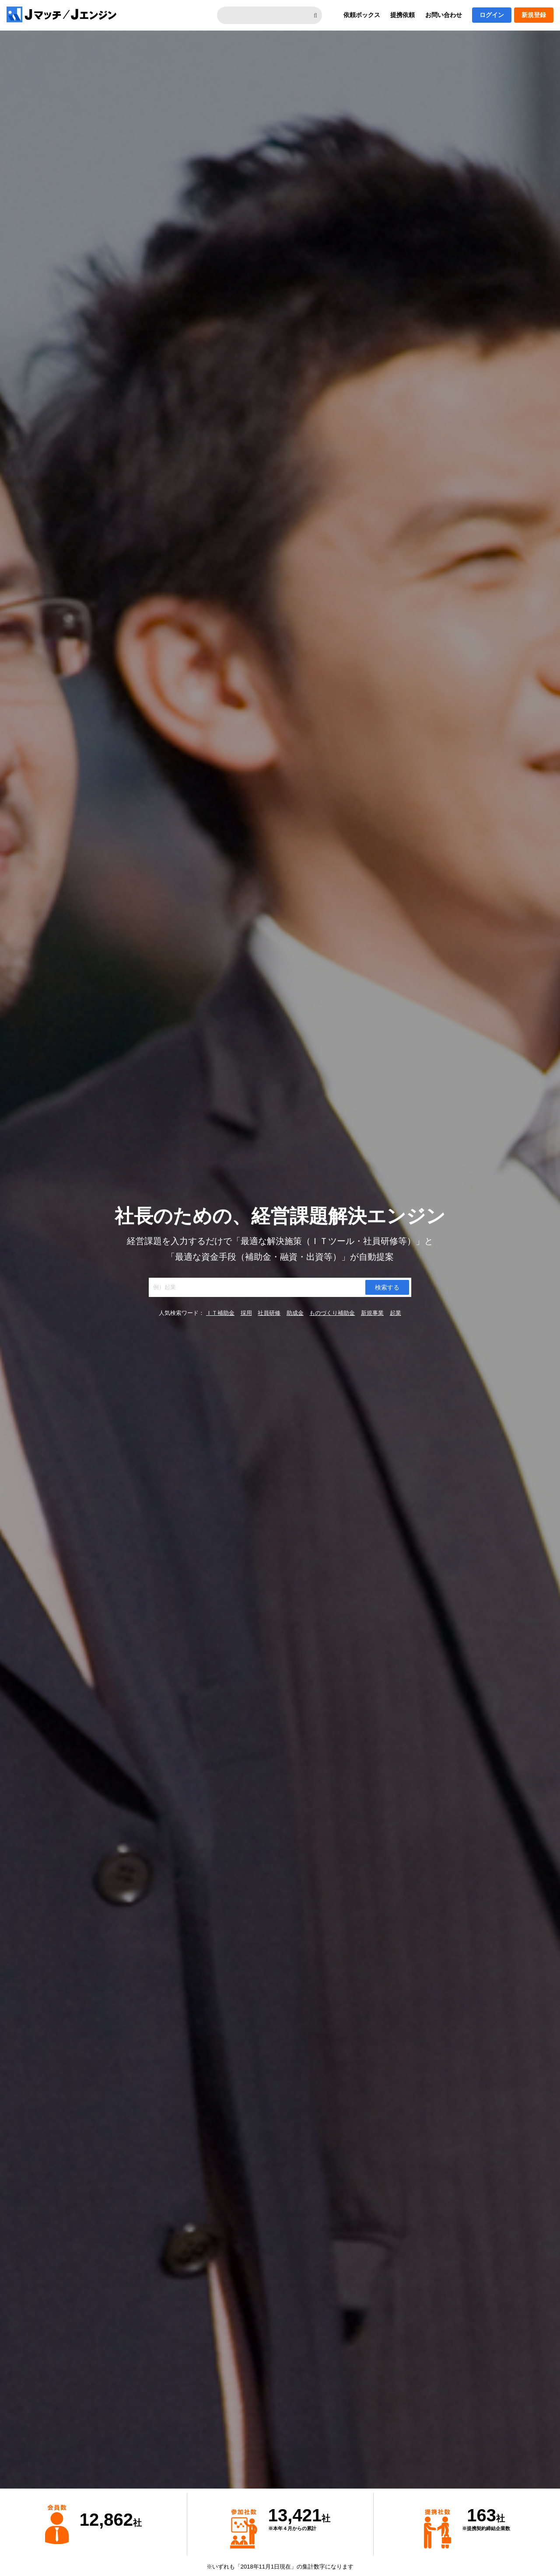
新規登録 (534, 14)
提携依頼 (402, 14)
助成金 (295, 1313)
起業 (395, 1313)
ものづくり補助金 (332, 1313)
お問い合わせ (443, 14)
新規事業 (372, 1313)
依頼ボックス (361, 14)
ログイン (492, 14)
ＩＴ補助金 (220, 1313)
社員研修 (269, 1313)
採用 (246, 1313)
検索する (387, 1287)
